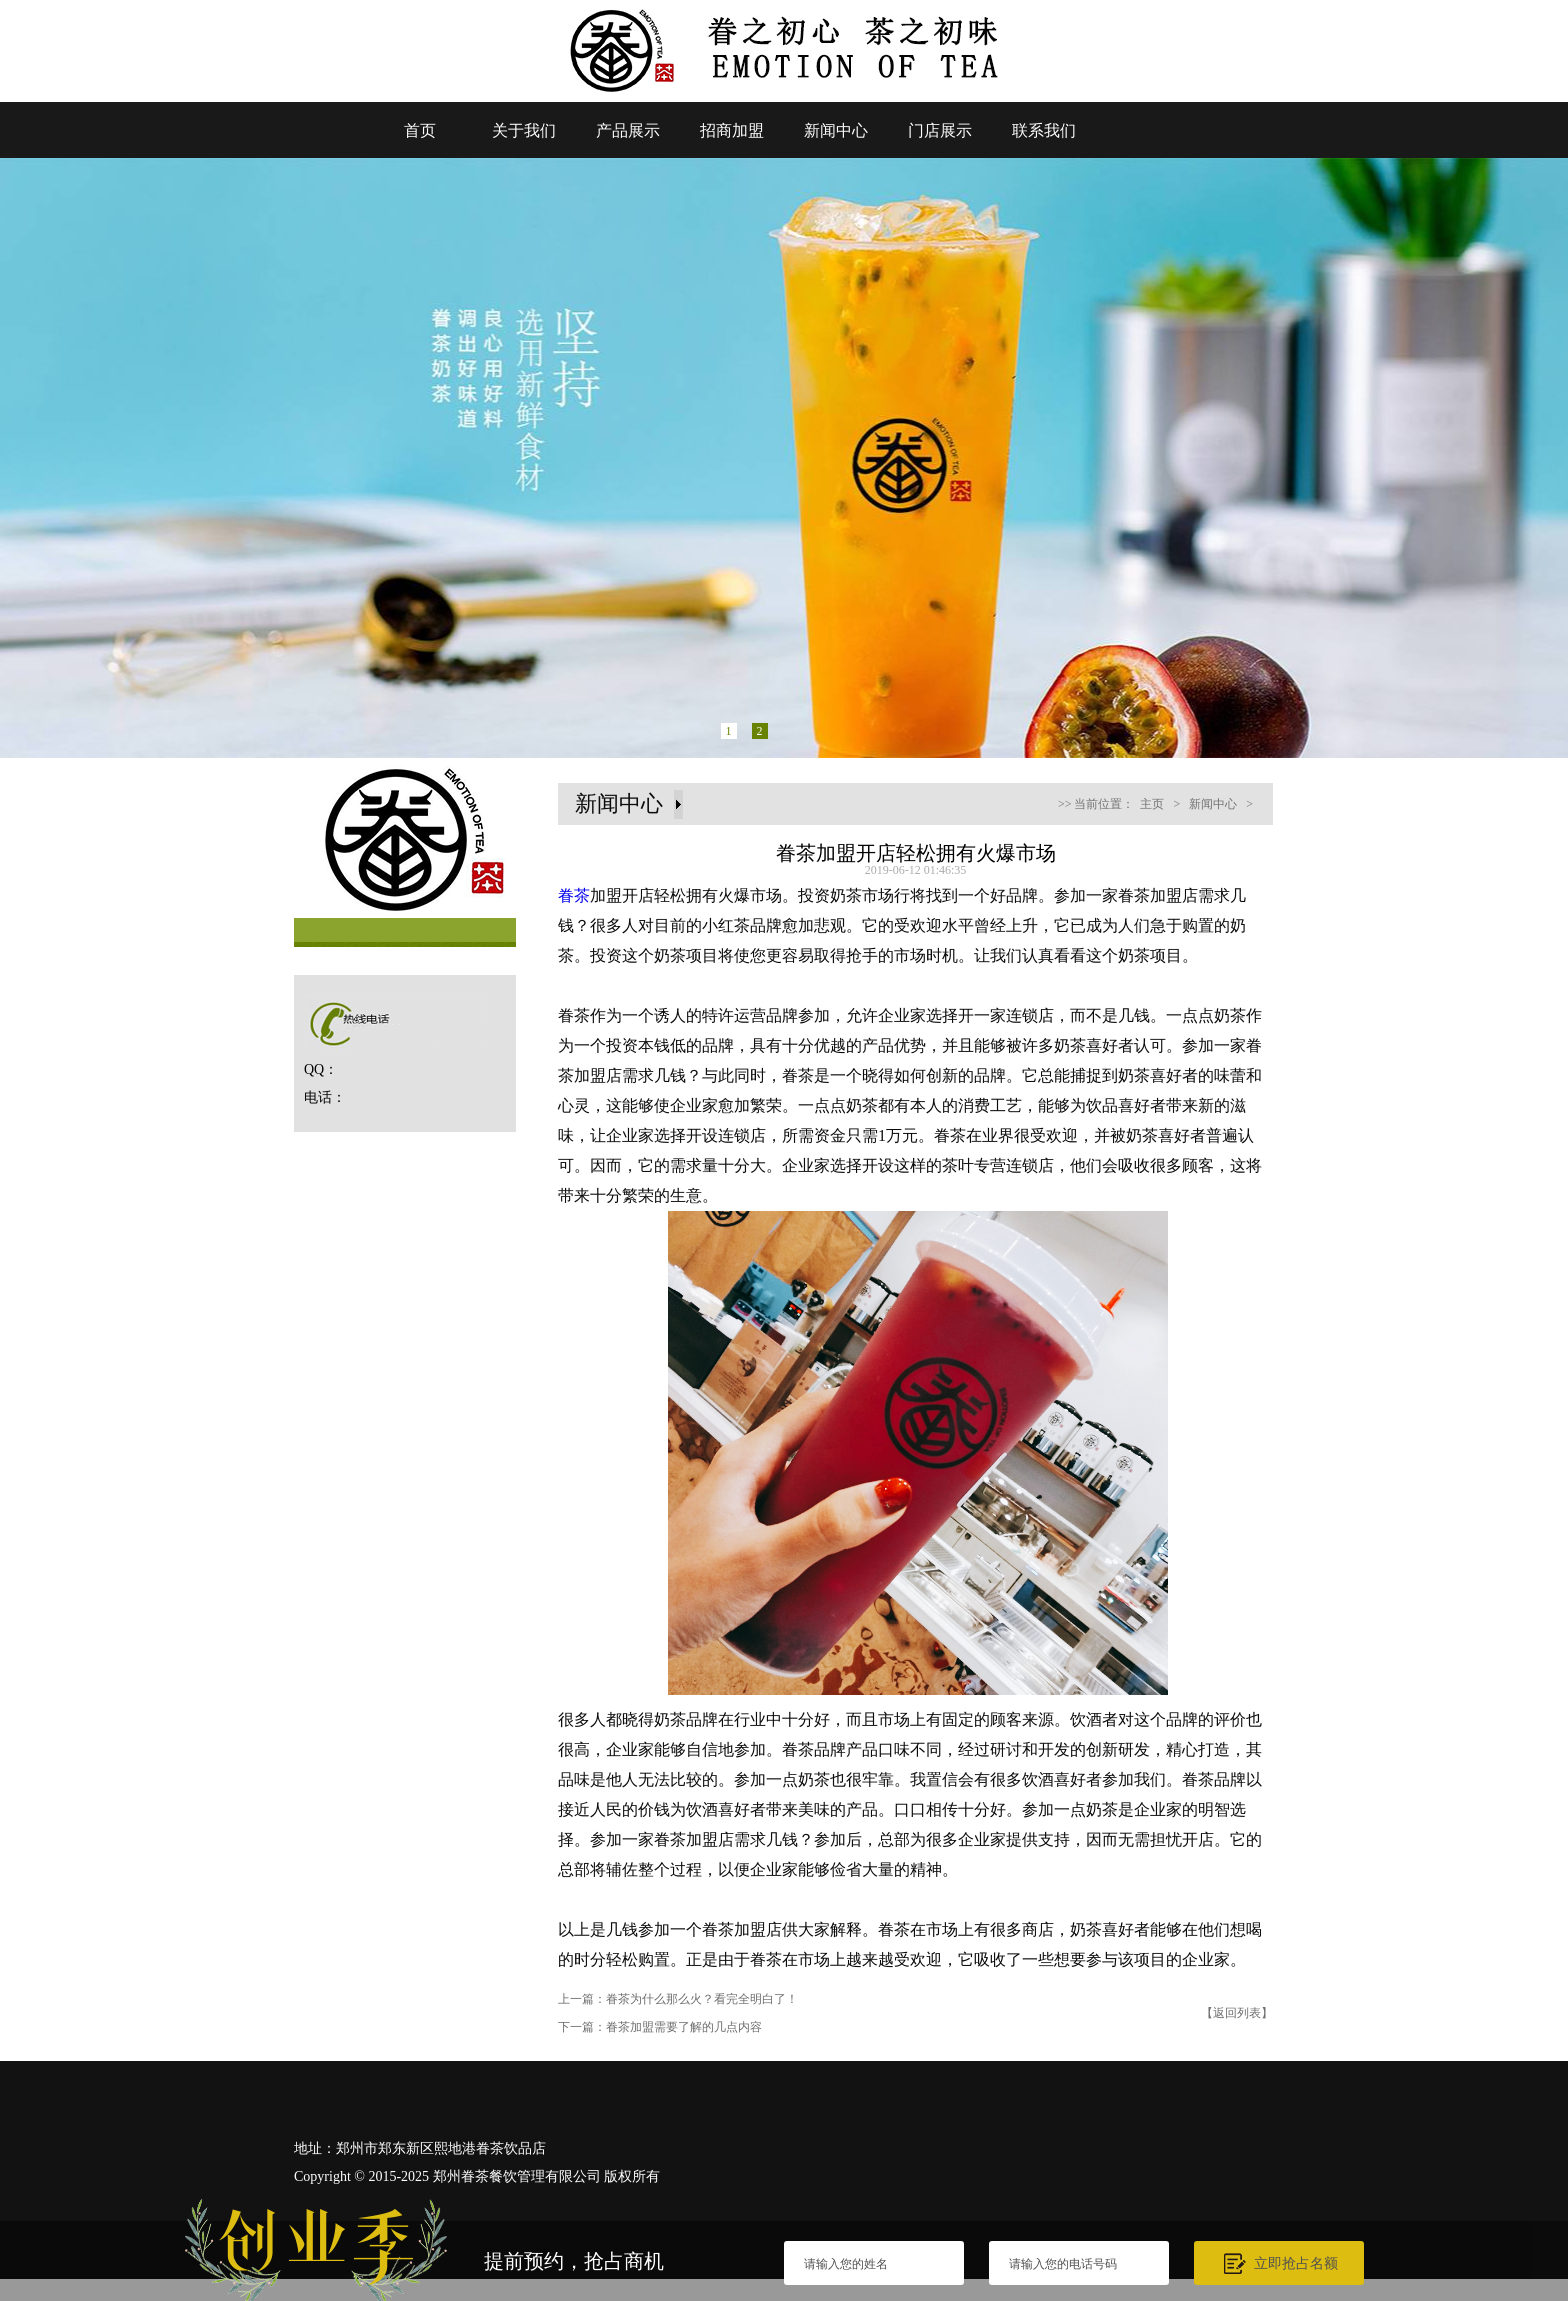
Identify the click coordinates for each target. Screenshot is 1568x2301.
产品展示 (628, 130)
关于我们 (524, 130)
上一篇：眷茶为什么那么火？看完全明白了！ (678, 1999)
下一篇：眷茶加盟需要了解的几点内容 (660, 2027)
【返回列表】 (1237, 2013)
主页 (1152, 804)
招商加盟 (732, 130)
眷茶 (574, 895)
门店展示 (940, 130)
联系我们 (1044, 130)
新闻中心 (836, 130)
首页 (420, 130)
